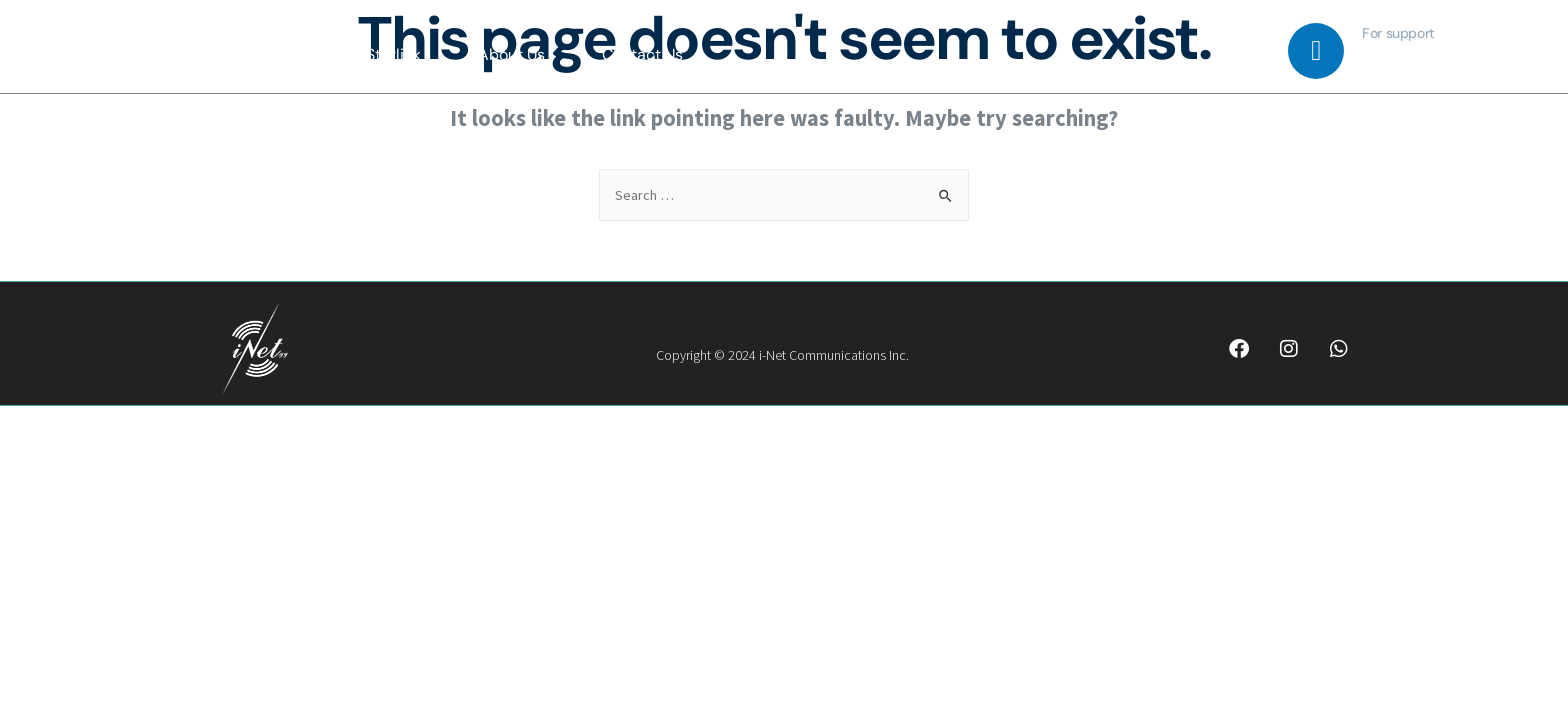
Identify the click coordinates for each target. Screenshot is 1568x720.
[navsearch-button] (1253, 54)
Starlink (393, 54)
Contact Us (642, 54)
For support (1398, 33)
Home (287, 54)
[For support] (1316, 51)
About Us (511, 54)
